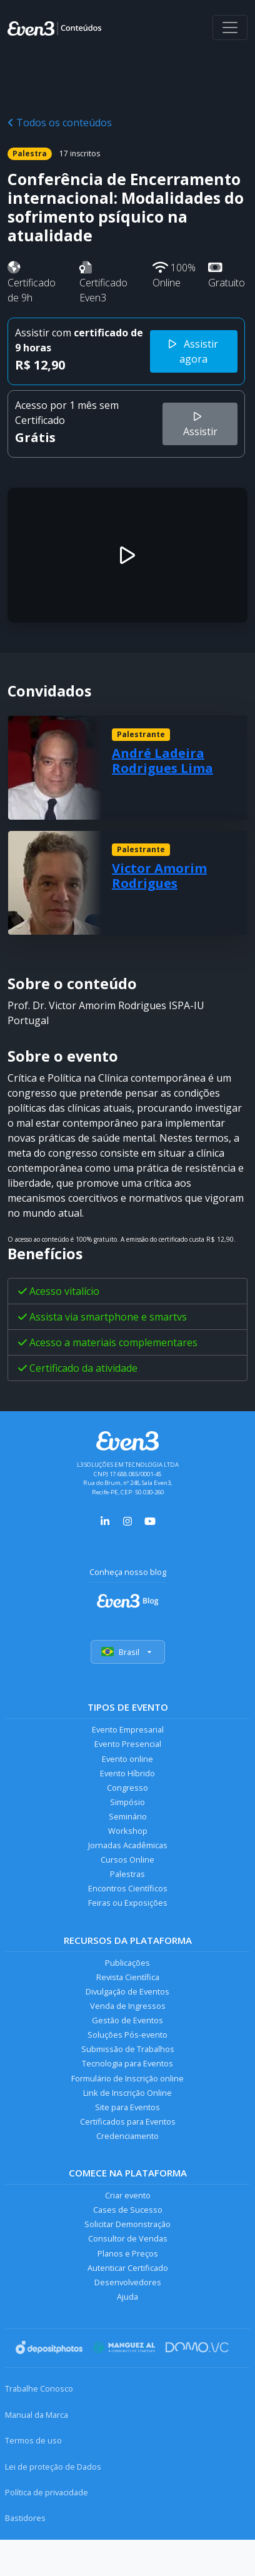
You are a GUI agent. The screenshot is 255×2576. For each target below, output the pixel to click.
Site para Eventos (127, 2107)
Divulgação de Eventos (127, 1991)
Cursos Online (127, 1859)
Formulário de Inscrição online (127, 2078)
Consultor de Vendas (128, 2238)
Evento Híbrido (127, 1773)
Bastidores (25, 2517)
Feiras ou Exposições (128, 1902)
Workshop (128, 1830)
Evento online (127, 1758)
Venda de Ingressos (128, 2005)
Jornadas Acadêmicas (128, 1845)
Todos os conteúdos (60, 122)
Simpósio (127, 1802)
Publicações (127, 1962)
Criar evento (128, 2195)
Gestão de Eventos (127, 2020)
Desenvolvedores (127, 2282)
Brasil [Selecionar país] (127, 1652)
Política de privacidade (46, 2492)
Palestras (127, 1873)
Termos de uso (33, 2440)
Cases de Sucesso (127, 2209)
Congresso (127, 1787)
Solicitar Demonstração (127, 2224)
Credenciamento (127, 2135)
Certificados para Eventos (128, 2121)
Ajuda (127, 2296)
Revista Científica (127, 1977)
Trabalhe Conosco (39, 2388)
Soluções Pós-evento (128, 2034)
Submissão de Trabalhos (127, 2049)
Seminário (128, 1816)
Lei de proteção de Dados (53, 2466)
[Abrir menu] (230, 27)
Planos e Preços (128, 2253)
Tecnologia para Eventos (127, 2063)
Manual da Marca (36, 2414)
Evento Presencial (127, 1743)
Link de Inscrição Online (127, 2092)
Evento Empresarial (128, 1729)
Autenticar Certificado (128, 2267)
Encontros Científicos (128, 1888)
